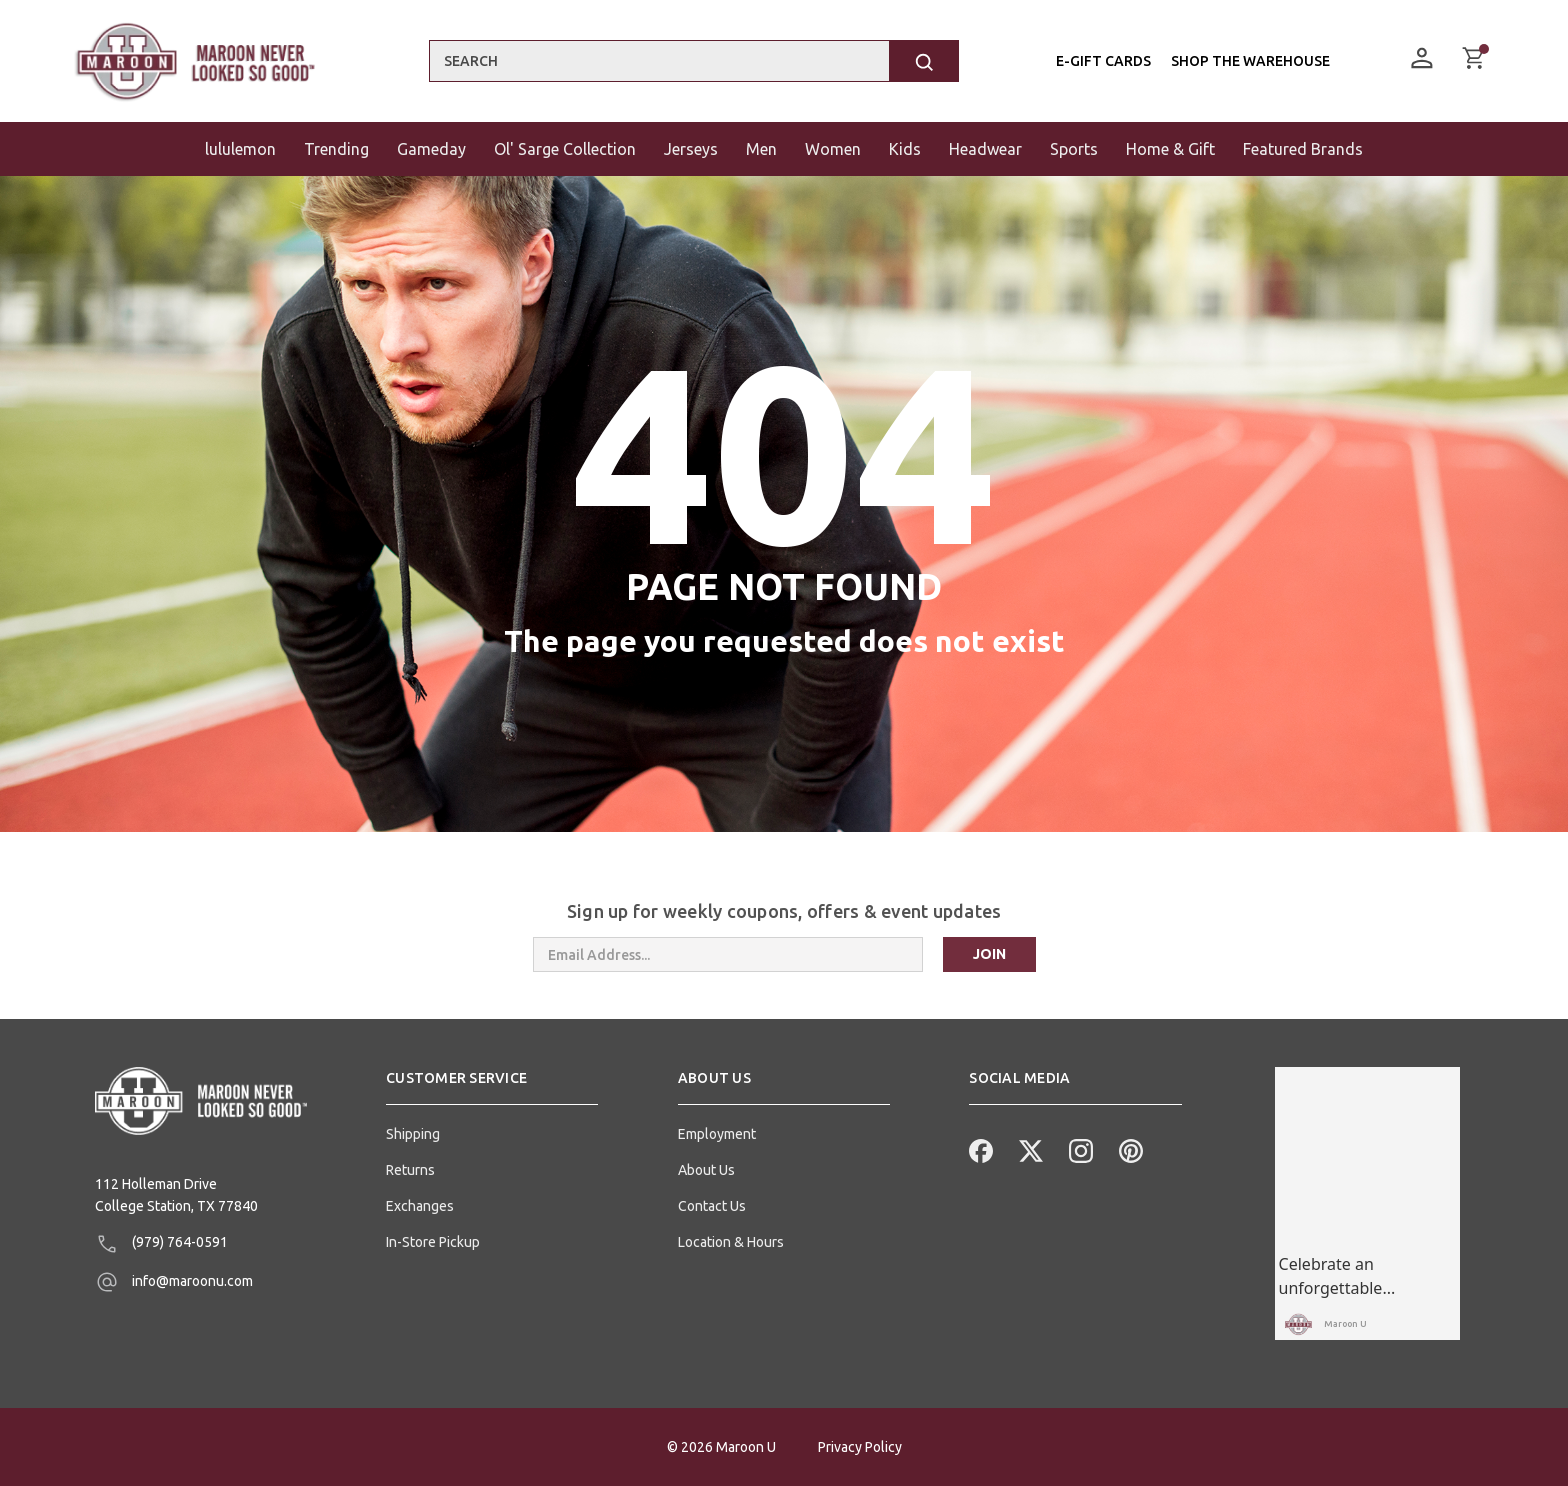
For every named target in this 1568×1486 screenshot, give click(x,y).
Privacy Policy (860, 1447)
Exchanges (420, 1206)
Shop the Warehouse (1249, 61)
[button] (492, 1086)
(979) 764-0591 (161, 1244)
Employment (717, 1134)
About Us (706, 1170)
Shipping (413, 1134)
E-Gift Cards (1102, 61)
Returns (410, 1170)
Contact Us (712, 1206)
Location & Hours (731, 1242)
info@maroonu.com (174, 1282)
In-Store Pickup (433, 1242)
